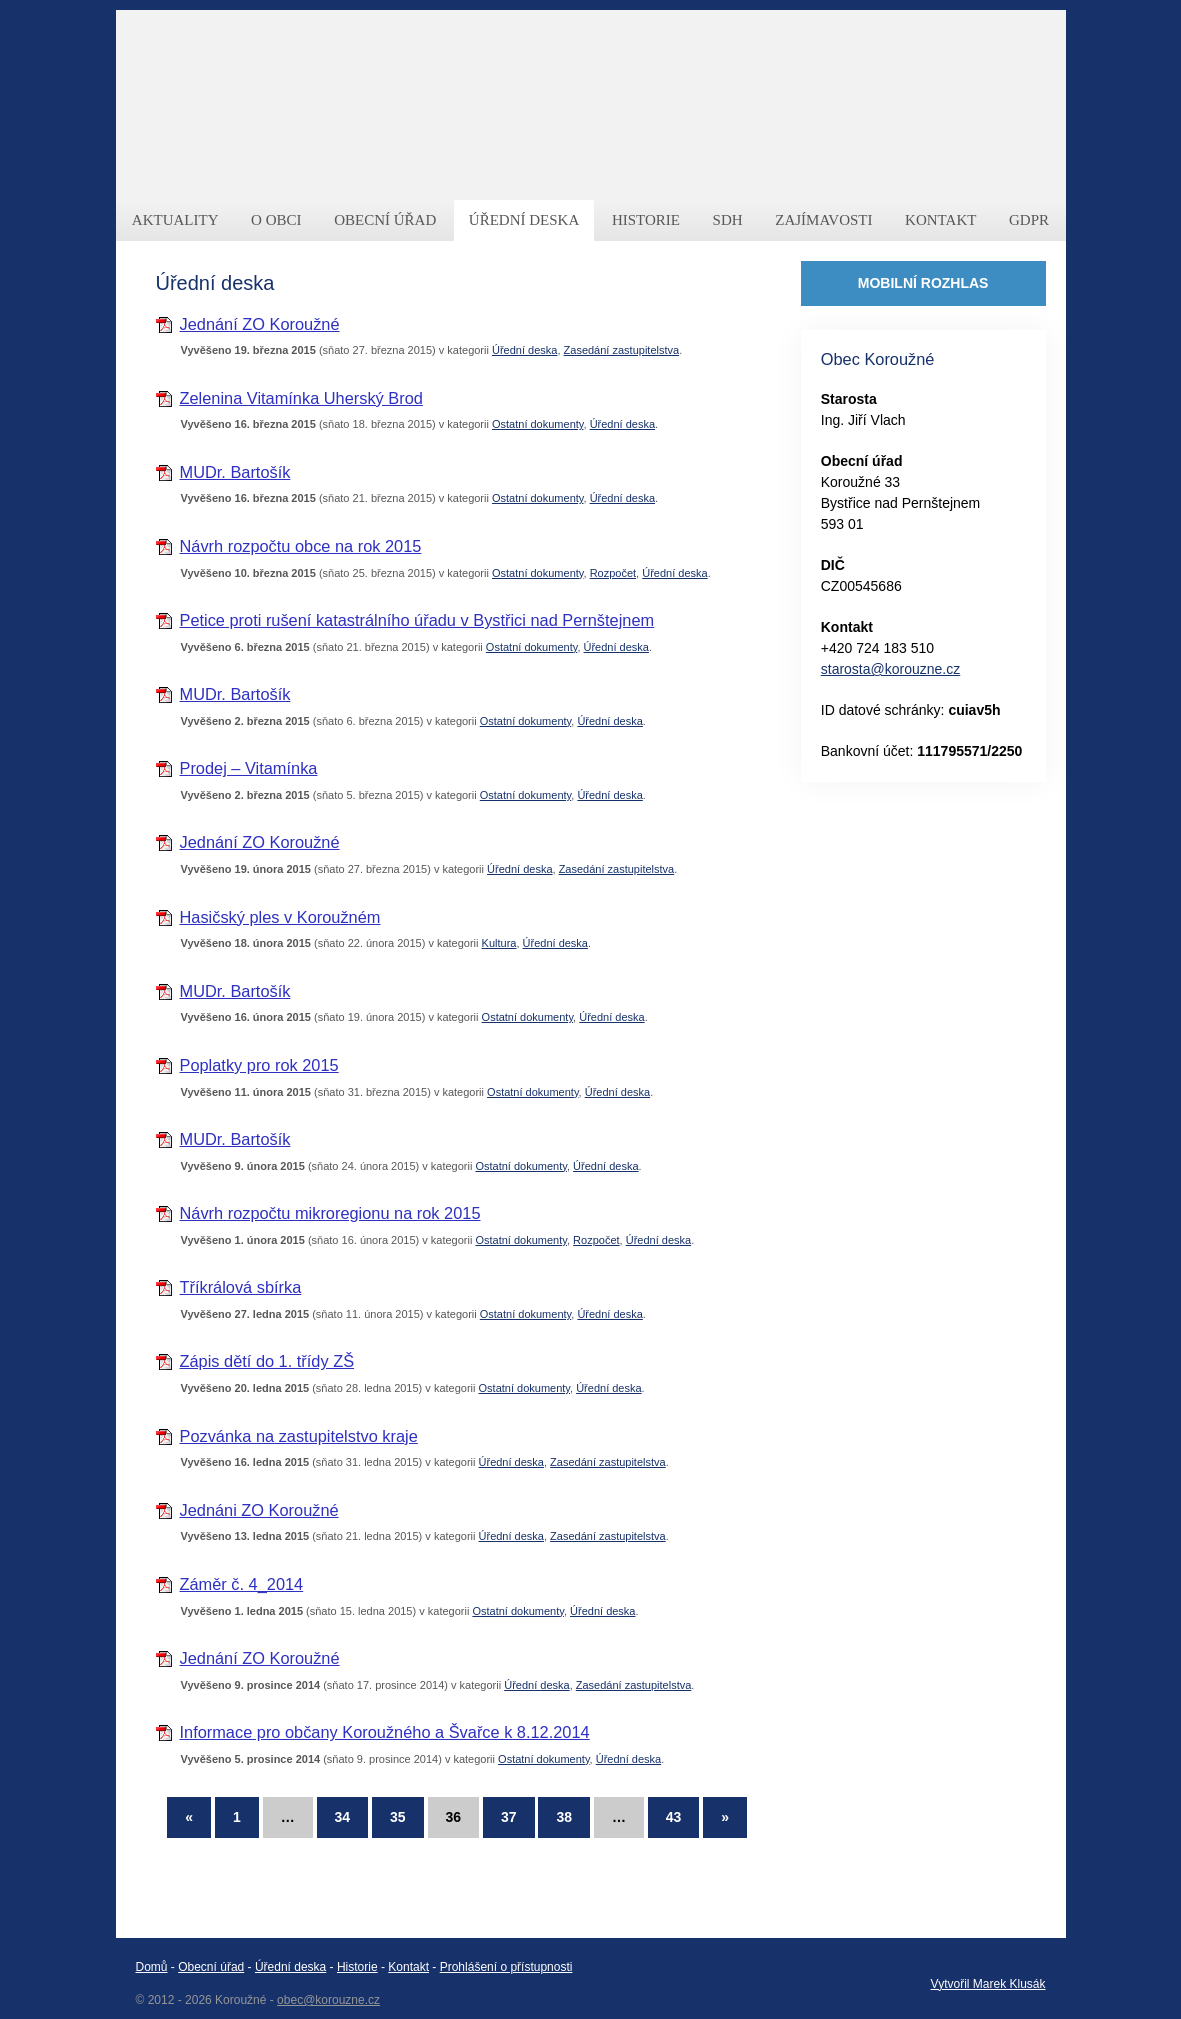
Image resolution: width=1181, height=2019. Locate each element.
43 (674, 1817)
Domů (152, 1967)
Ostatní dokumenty (538, 424)
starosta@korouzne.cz (891, 669)
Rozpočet (613, 573)
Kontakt (408, 1967)
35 (398, 1817)
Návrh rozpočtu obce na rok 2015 (301, 546)
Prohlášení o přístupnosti (506, 1967)
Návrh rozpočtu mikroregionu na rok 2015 (330, 1213)
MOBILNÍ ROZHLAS (923, 283)
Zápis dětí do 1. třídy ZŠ (267, 1361)
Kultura (499, 943)
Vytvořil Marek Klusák (988, 1984)
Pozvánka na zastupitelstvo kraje (299, 1436)
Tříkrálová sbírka (241, 1287)
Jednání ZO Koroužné (260, 324)
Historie (357, 1967)
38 (564, 1817)
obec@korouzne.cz (328, 2000)
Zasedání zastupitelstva (622, 350)
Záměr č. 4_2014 (242, 1584)
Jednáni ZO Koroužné (259, 1510)
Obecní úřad (211, 1967)
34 (343, 1817)
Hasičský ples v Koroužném (280, 917)
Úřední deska (524, 350)
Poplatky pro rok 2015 (259, 1065)
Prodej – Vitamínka (249, 768)
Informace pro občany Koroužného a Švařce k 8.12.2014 (385, 1732)
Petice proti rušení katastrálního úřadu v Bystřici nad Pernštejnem (417, 620)
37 (509, 1817)
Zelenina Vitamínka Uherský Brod (301, 398)
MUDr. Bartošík (235, 472)
